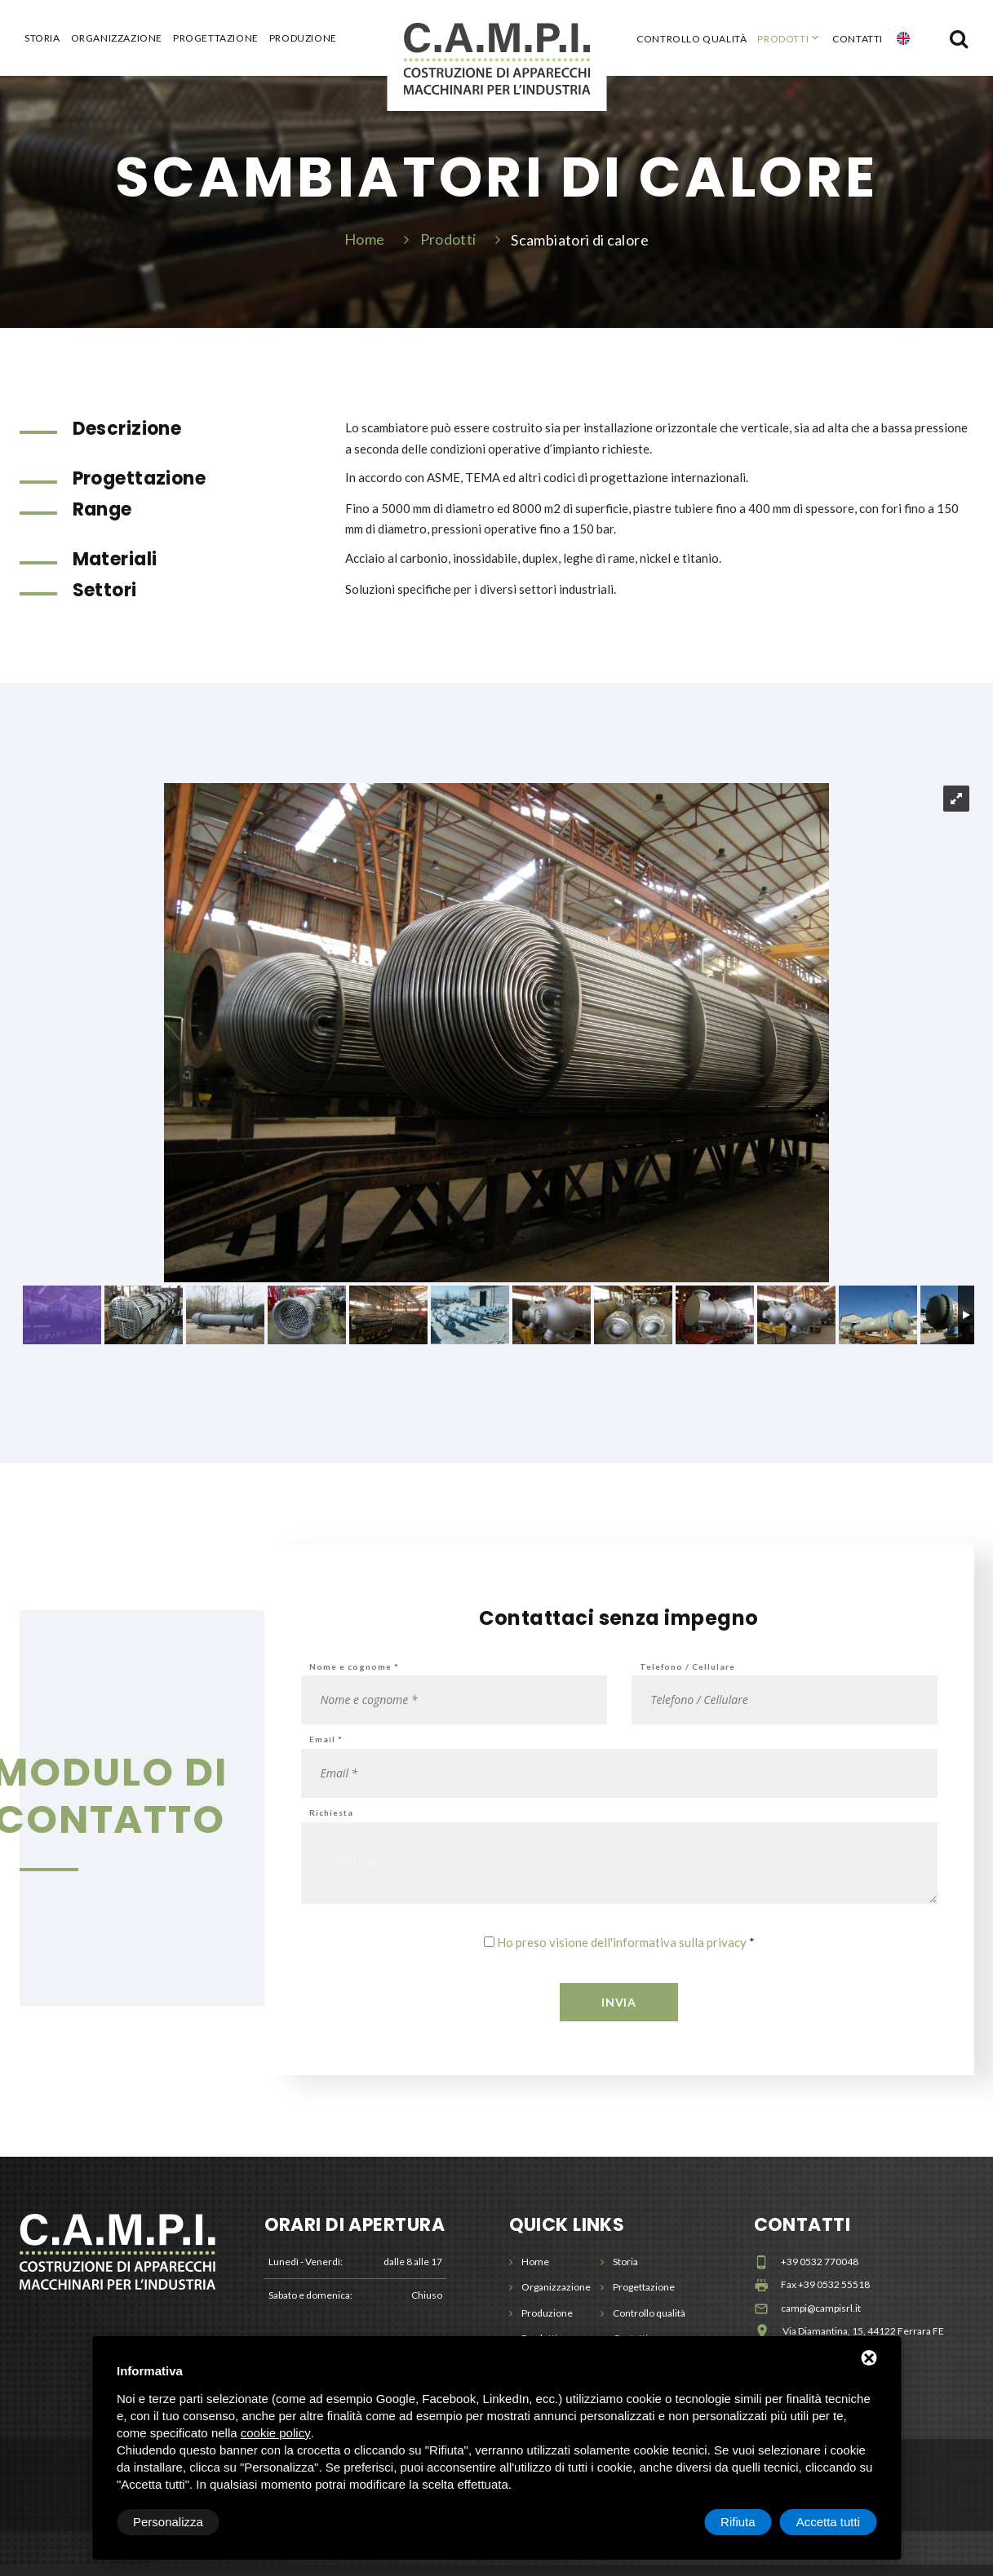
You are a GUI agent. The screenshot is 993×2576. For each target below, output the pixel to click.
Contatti (857, 39)
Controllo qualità (691, 39)
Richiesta (331, 1824)
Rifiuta (738, 2522)
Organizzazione (116, 38)
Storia (42, 38)
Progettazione (216, 38)
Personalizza (168, 2522)
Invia (618, 2014)
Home (364, 245)
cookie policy (276, 2433)
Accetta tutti (828, 2522)
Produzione (303, 38)
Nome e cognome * (354, 1678)
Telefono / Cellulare (687, 1678)
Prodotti (783, 39)
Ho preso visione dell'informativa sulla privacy (622, 1953)
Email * (326, 1750)
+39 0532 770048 (819, 2273)
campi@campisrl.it (821, 2319)
